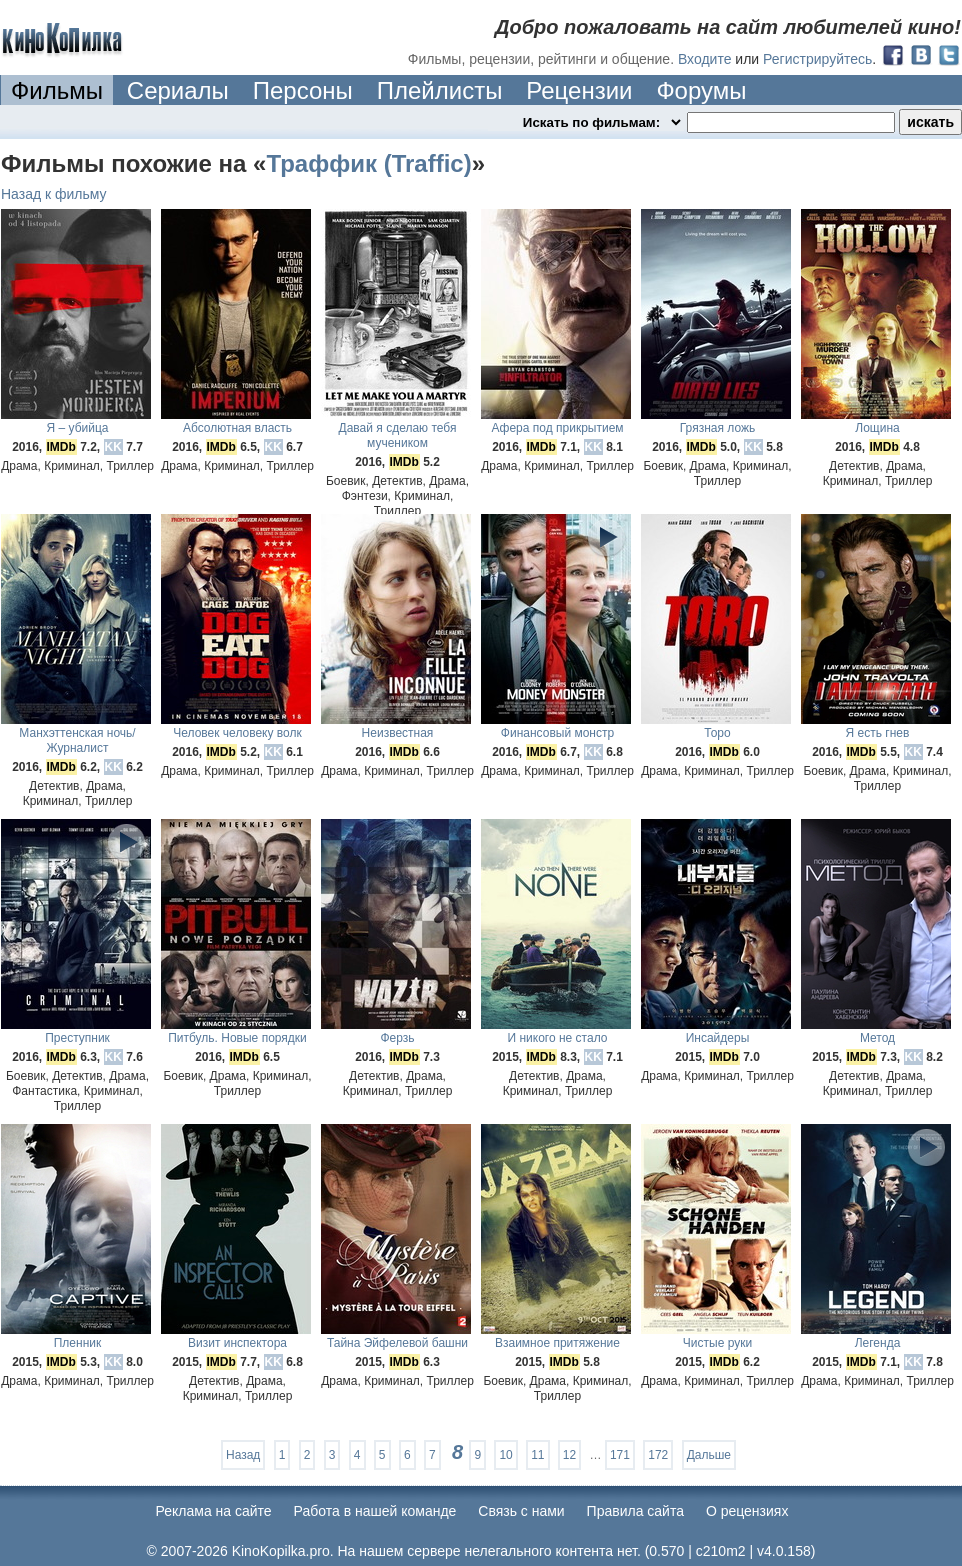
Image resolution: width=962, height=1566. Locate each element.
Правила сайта (635, 1511)
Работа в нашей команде (375, 1511)
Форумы (701, 90)
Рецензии (579, 90)
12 (569, 1455)
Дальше (709, 1455)
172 (658, 1455)
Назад (243, 1455)
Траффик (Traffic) (368, 163)
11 (537, 1455)
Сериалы (178, 90)
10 (505, 1455)
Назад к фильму (54, 194)
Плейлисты (440, 90)
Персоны (303, 90)
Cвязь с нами (521, 1511)
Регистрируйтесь (817, 59)
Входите (705, 59)
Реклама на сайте (214, 1511)
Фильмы (57, 90)
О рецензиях (747, 1511)
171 (620, 1455)
